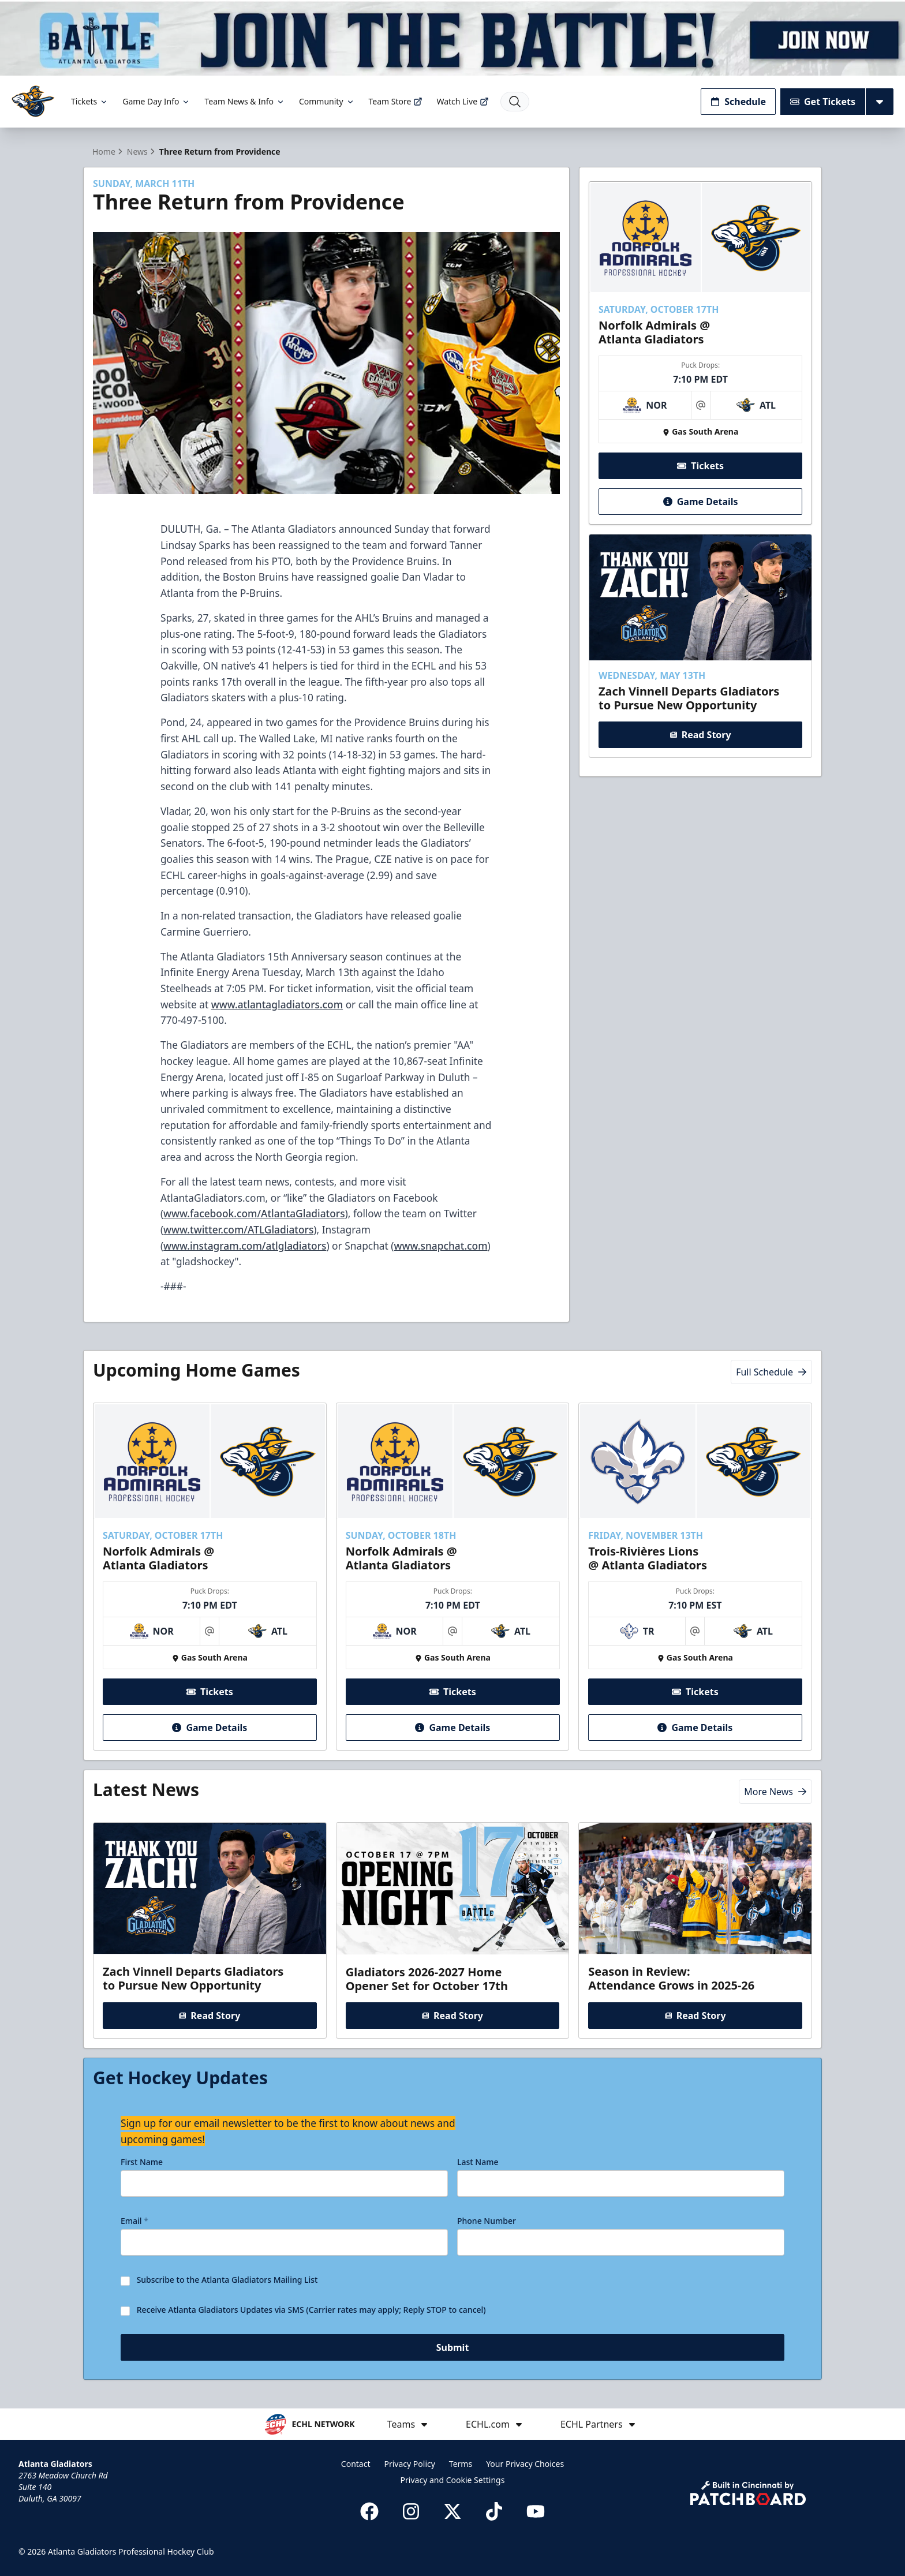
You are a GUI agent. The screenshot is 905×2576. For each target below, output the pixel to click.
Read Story (700, 734)
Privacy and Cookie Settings (453, 2479)
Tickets (90, 101)
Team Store (396, 101)
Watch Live (462, 101)
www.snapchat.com (441, 1246)
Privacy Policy (409, 2463)
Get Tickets (822, 101)
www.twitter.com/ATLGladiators (238, 1229)
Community (327, 101)
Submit (452, 2347)
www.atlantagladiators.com (277, 1004)
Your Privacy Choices (525, 2463)
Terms (460, 2463)
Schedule (738, 101)
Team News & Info (244, 101)
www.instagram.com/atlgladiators (244, 1246)
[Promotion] (452, 38)
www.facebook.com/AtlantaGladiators (254, 1213)
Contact (356, 2463)
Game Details (700, 501)
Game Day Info (156, 101)
